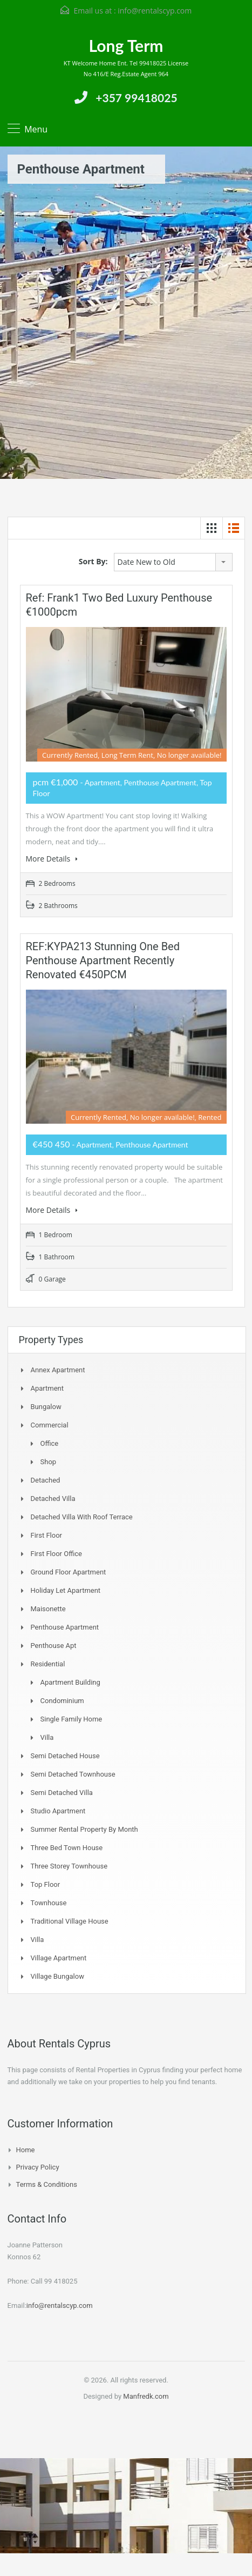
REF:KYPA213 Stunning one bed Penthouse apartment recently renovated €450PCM (103, 960)
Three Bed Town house (67, 1848)
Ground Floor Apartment (68, 1572)
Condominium (62, 1701)
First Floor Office (56, 1554)
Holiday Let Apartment (66, 1590)
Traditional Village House (69, 1921)
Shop (48, 1462)
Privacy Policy (37, 2167)
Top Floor (45, 1884)
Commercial (50, 1425)
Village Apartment (59, 1958)
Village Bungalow (57, 1976)
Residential (48, 1664)
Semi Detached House (65, 1756)
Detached (45, 1480)
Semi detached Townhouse (73, 1774)
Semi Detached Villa (62, 1792)
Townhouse (49, 1903)
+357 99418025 (136, 97)
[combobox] (173, 562)
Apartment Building (70, 1682)
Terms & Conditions (46, 2184)
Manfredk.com (145, 2396)
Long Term (126, 45)
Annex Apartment (58, 1370)
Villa (47, 1737)
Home (25, 2150)
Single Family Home (71, 1719)
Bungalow (46, 1407)
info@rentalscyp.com (155, 10)
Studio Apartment (58, 1811)
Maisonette (48, 1609)
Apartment (47, 1388)
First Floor (47, 1535)
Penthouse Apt (54, 1645)
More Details (52, 858)
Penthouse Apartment (65, 1627)
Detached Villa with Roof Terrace (82, 1517)
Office (49, 1443)
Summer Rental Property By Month (84, 1829)
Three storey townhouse (69, 1866)
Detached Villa (53, 1498)
